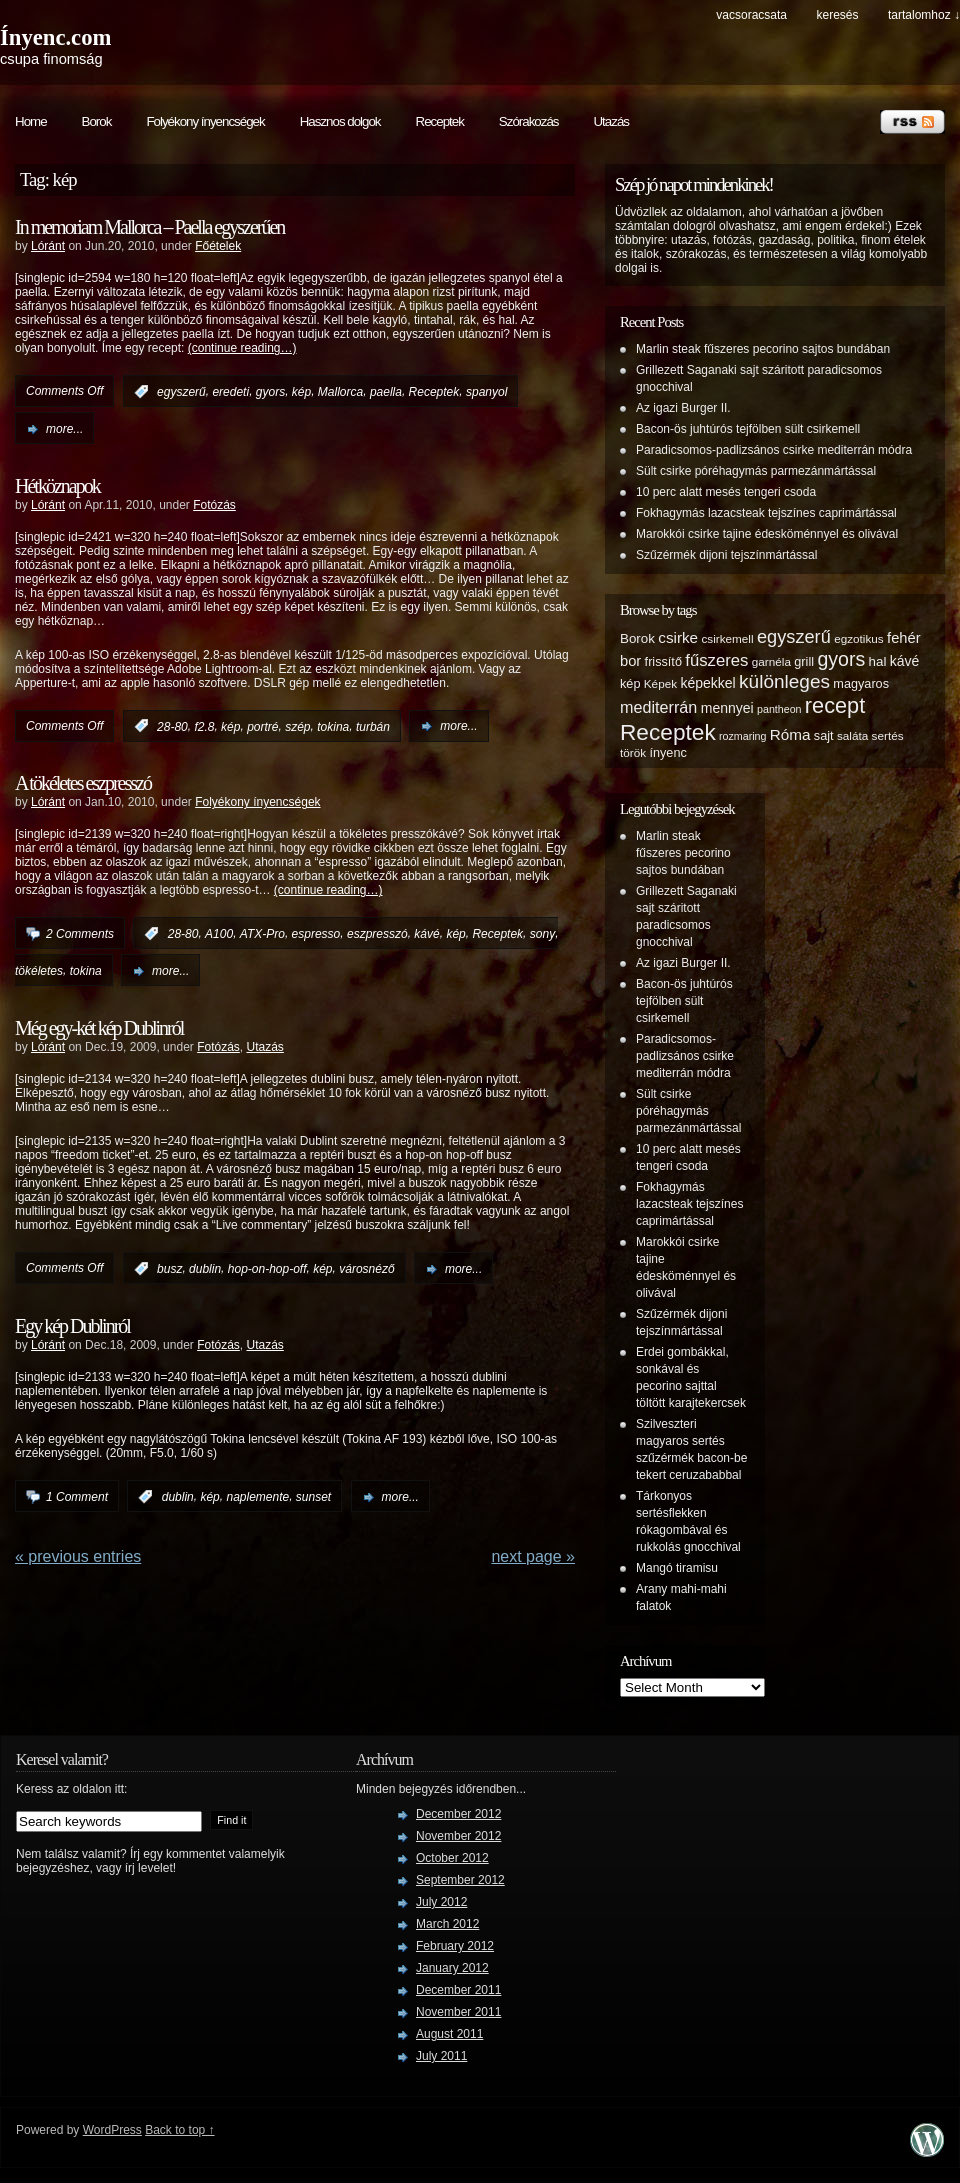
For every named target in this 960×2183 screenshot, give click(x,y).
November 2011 (458, 2012)
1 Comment (77, 1497)
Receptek (440, 121)
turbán (373, 726)
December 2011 (458, 1990)
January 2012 (452, 1968)
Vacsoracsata (751, 15)
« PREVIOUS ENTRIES (78, 1556)
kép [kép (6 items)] (630, 684)
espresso (316, 934)
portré (262, 726)
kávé (426, 934)
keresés (837, 15)
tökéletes (39, 971)
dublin (205, 1269)
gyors (270, 392)
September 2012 (460, 1880)
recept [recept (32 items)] (835, 705)
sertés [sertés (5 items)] (888, 735)
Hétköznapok (57, 486)
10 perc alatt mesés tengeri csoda (726, 492)
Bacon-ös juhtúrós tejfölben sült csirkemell (748, 429)
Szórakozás (529, 121)
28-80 (172, 726)
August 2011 (449, 2034)
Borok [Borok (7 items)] (637, 638)
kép (301, 392)
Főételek (218, 246)
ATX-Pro (262, 934)
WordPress (112, 2130)
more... (64, 429)
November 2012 (458, 1836)
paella (386, 392)
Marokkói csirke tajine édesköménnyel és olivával (767, 534)
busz (169, 1269)
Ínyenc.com (55, 37)
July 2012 (441, 1902)
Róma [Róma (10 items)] (790, 734)
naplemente (257, 1497)
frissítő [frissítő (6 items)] (663, 662)
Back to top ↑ (179, 2130)
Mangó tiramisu (677, 1568)
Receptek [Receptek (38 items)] (668, 732)
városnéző (366, 1269)
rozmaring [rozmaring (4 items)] (742, 736)
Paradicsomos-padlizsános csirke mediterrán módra (774, 450)
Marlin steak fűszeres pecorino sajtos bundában (763, 349)
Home (31, 121)
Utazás (610, 121)
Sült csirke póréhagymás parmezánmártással (756, 471)
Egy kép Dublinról (72, 1326)
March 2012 (447, 1924)
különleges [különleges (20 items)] (784, 681)
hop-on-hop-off (267, 1269)
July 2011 (441, 2056)
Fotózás (214, 505)
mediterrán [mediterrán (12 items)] (658, 707)
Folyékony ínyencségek (205, 121)
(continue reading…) (242, 348)
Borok (97, 121)
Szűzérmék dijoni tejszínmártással (726, 555)
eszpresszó (377, 934)
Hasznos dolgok (340, 121)
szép (297, 726)
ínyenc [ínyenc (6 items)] (667, 753)
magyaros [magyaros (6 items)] (861, 684)
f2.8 (204, 726)
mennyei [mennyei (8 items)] (727, 708)
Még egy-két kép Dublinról (99, 1028)
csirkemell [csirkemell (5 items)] (727, 638)
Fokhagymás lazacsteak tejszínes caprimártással (766, 513)
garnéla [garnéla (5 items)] (771, 661)
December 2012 (458, 1814)
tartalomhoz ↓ (924, 15)
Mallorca (340, 392)
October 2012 (452, 1858)
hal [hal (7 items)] (878, 661)
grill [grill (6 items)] (804, 662)
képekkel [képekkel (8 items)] (707, 683)
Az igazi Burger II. (683, 408)
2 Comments (80, 934)
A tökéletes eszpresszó (83, 783)
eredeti (230, 392)
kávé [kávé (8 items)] (905, 661)
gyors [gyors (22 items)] (841, 659)
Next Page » (533, 1556)
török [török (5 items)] (633, 752)
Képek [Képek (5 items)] (660, 683)
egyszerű (181, 392)
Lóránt (48, 246)
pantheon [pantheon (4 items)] (779, 709)
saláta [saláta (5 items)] (852, 735)
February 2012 (455, 1946)
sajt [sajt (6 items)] (824, 736)
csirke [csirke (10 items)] (678, 637)
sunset (313, 1497)
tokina (333, 726)
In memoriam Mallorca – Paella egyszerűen (149, 227)
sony (542, 934)
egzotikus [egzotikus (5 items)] (859, 638)
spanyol (486, 392)
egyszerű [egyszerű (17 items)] (794, 637)
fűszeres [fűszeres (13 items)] (716, 660)
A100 (219, 934)
